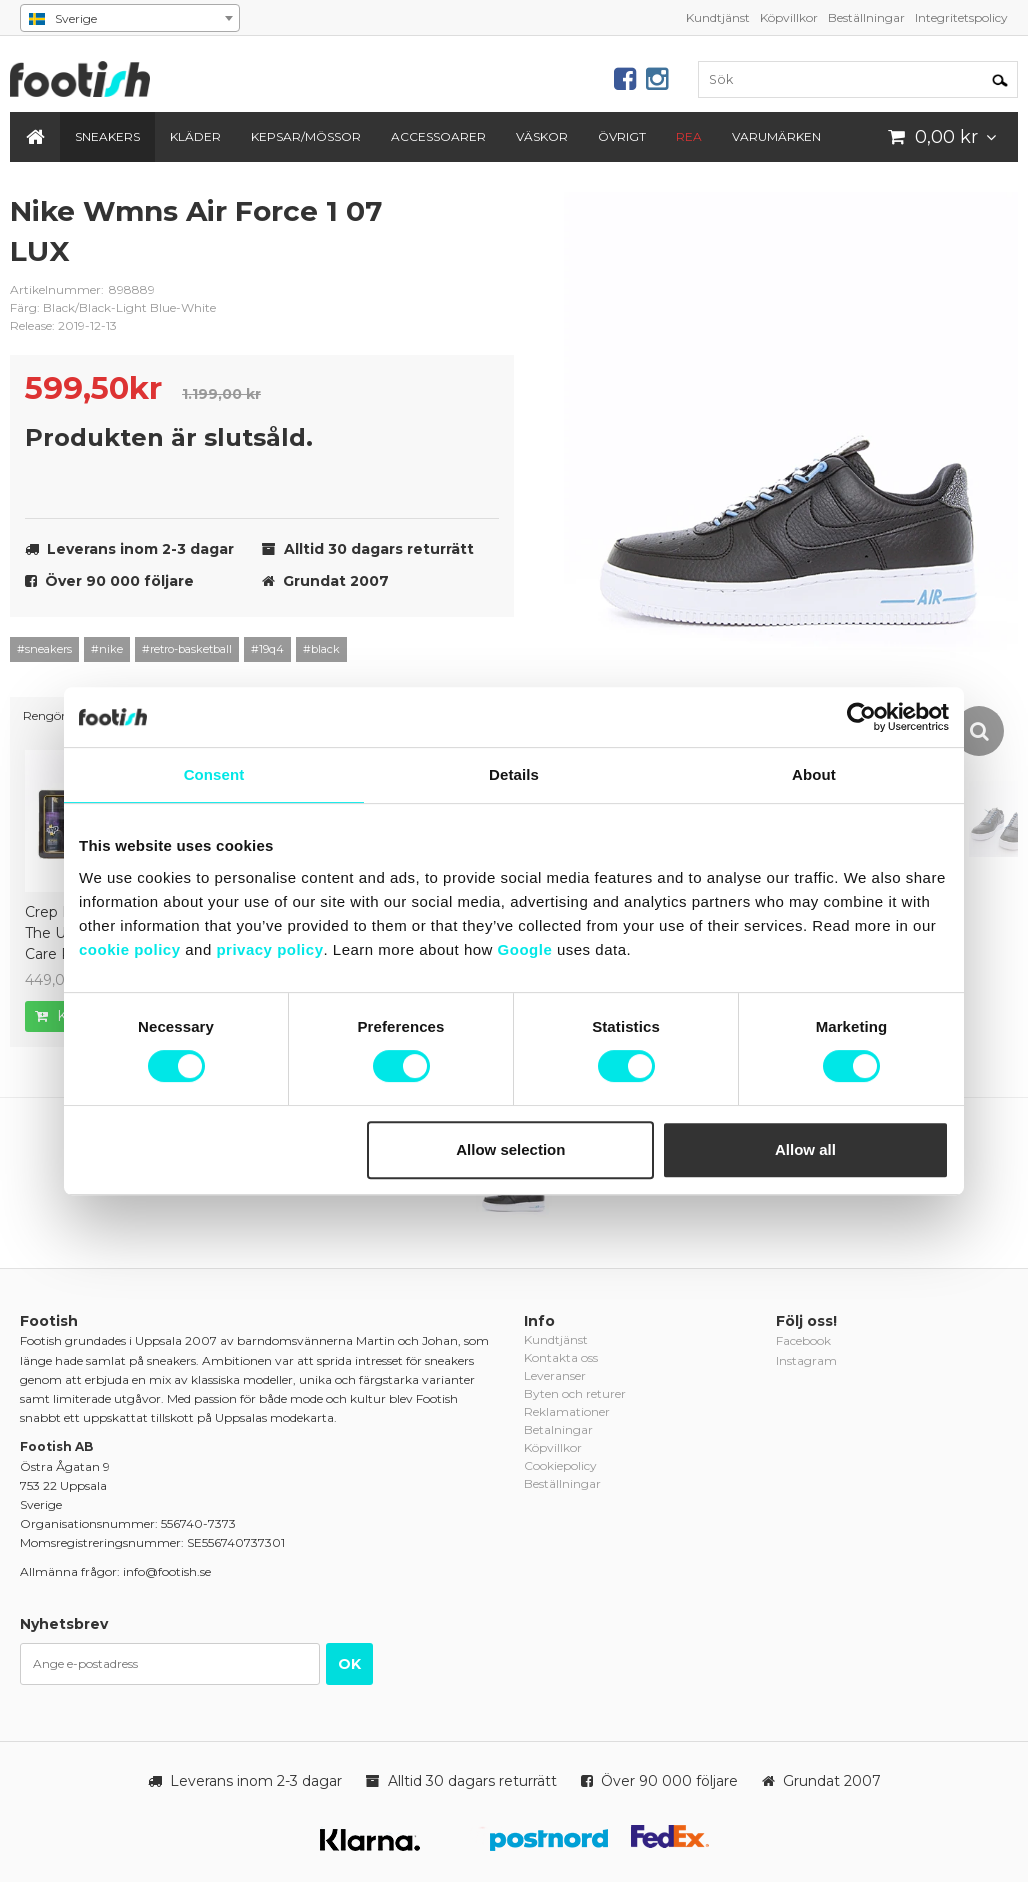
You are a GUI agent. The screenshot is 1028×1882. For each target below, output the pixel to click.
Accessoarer (438, 136)
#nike (107, 649)
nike (484, 227)
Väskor (542, 136)
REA (689, 136)
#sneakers (44, 649)
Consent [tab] (214, 774)
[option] (791, 476)
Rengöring (54, 715)
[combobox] (130, 18)
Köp (62, 1016)
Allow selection (510, 1149)
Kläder (195, 136)
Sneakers (107, 136)
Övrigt (622, 136)
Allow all (805, 1149)
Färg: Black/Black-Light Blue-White (113, 307)
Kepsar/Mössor (306, 136)
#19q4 (267, 649)
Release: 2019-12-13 (63, 325)
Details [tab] (514, 774)
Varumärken (776, 136)
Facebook (803, 1340)
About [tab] (814, 774)
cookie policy (130, 949)
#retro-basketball (187, 649)
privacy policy (269, 949)
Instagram (806, 1360)
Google (525, 949)
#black (321, 649)
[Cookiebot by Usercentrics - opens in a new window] (861, 717)
